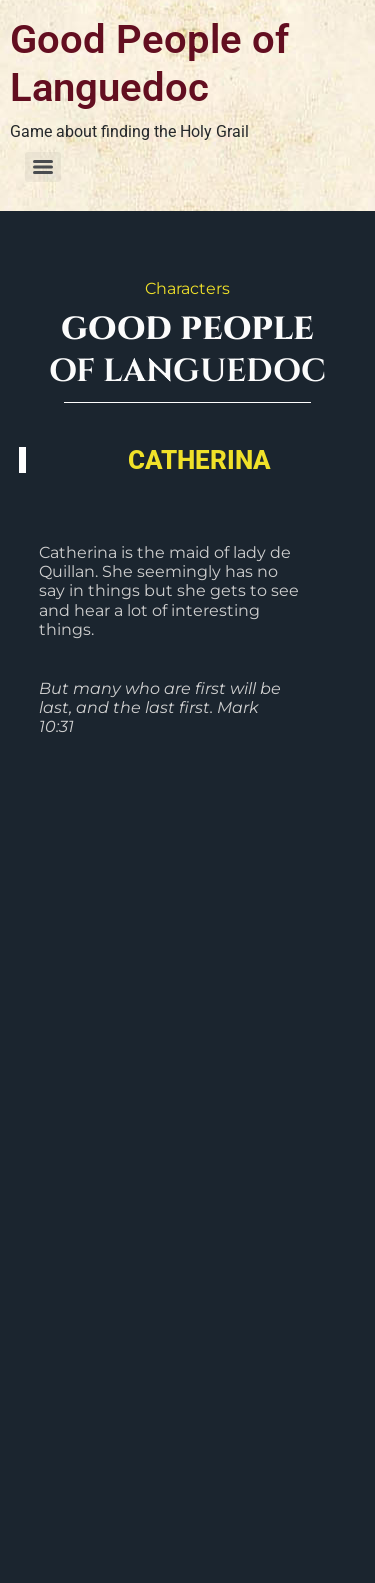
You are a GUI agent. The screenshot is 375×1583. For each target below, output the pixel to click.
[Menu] (43, 167)
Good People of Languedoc (149, 63)
